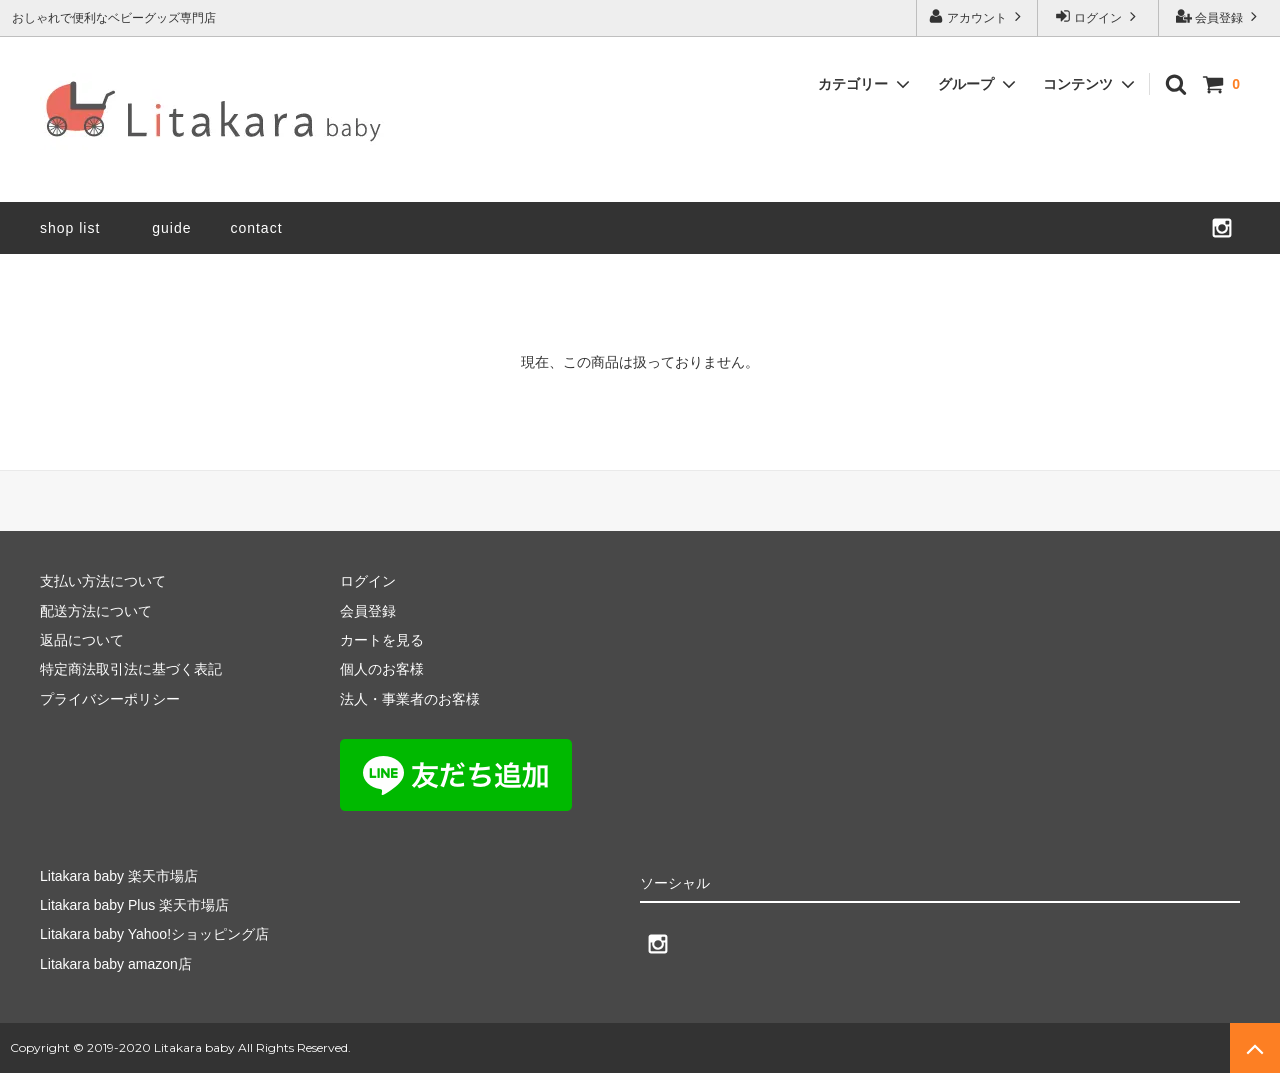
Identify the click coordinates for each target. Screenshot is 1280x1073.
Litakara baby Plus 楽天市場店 (134, 905)
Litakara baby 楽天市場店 (119, 876)
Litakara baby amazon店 (116, 964)
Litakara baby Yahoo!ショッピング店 (154, 934)
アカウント (977, 16)
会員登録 (1219, 16)
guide (179, 228)
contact (256, 228)
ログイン (1098, 16)
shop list (70, 228)
